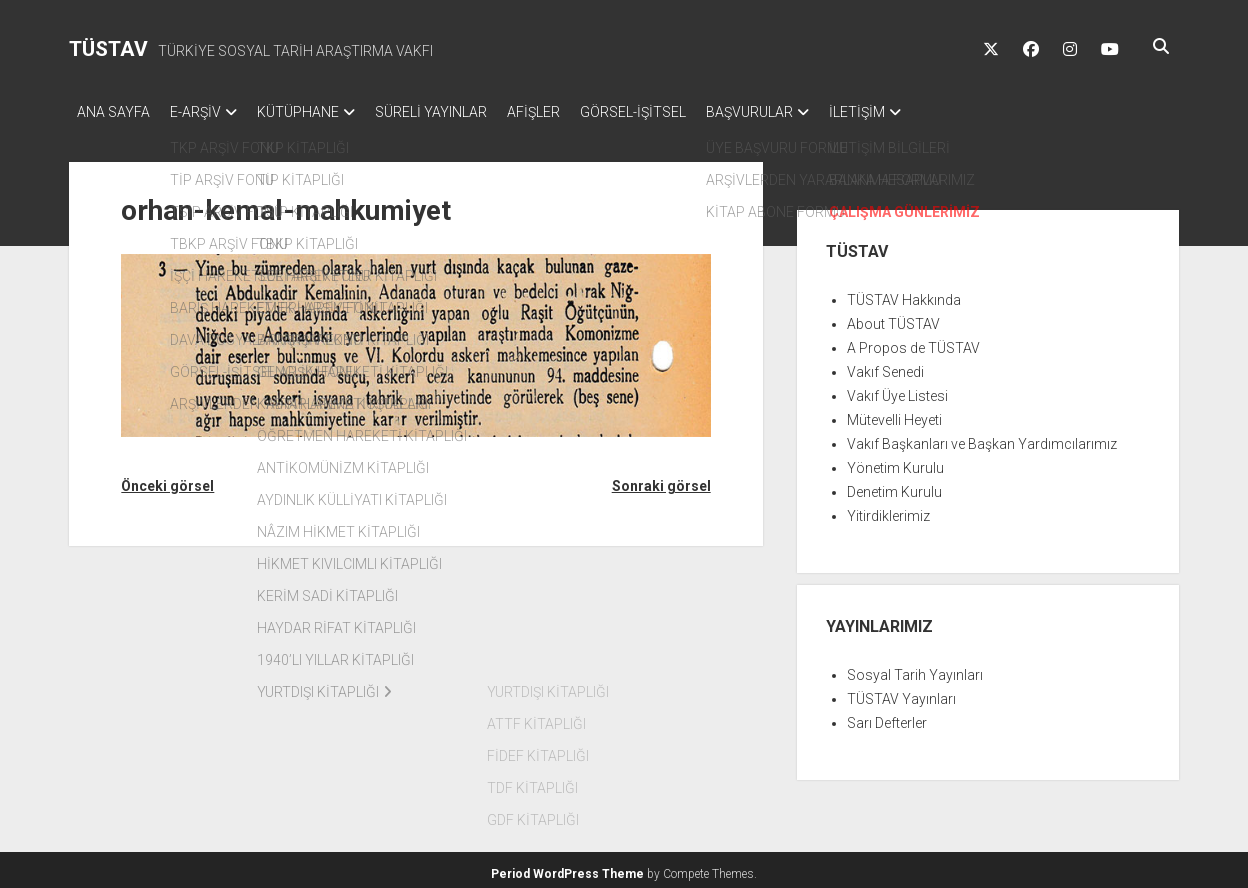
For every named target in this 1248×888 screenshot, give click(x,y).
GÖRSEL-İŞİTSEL (683, 112)
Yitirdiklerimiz (888, 510)
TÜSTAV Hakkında (904, 294)
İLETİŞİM (927, 112)
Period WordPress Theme (567, 868)
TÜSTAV (108, 49)
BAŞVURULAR (809, 112)
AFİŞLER (573, 112)
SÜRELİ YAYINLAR (461, 112)
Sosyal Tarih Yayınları (915, 669)
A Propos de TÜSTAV (913, 342)
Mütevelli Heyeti (894, 414)
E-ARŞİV (205, 112)
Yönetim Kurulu (895, 462)
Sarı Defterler (887, 717)
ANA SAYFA (113, 112)
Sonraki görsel (661, 480)
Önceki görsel (167, 480)
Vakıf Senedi (885, 366)
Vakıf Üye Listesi (897, 390)
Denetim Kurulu (894, 486)
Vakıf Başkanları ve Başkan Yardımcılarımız (982, 438)
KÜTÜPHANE (318, 112)
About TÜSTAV (893, 318)
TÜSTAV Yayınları (901, 693)
